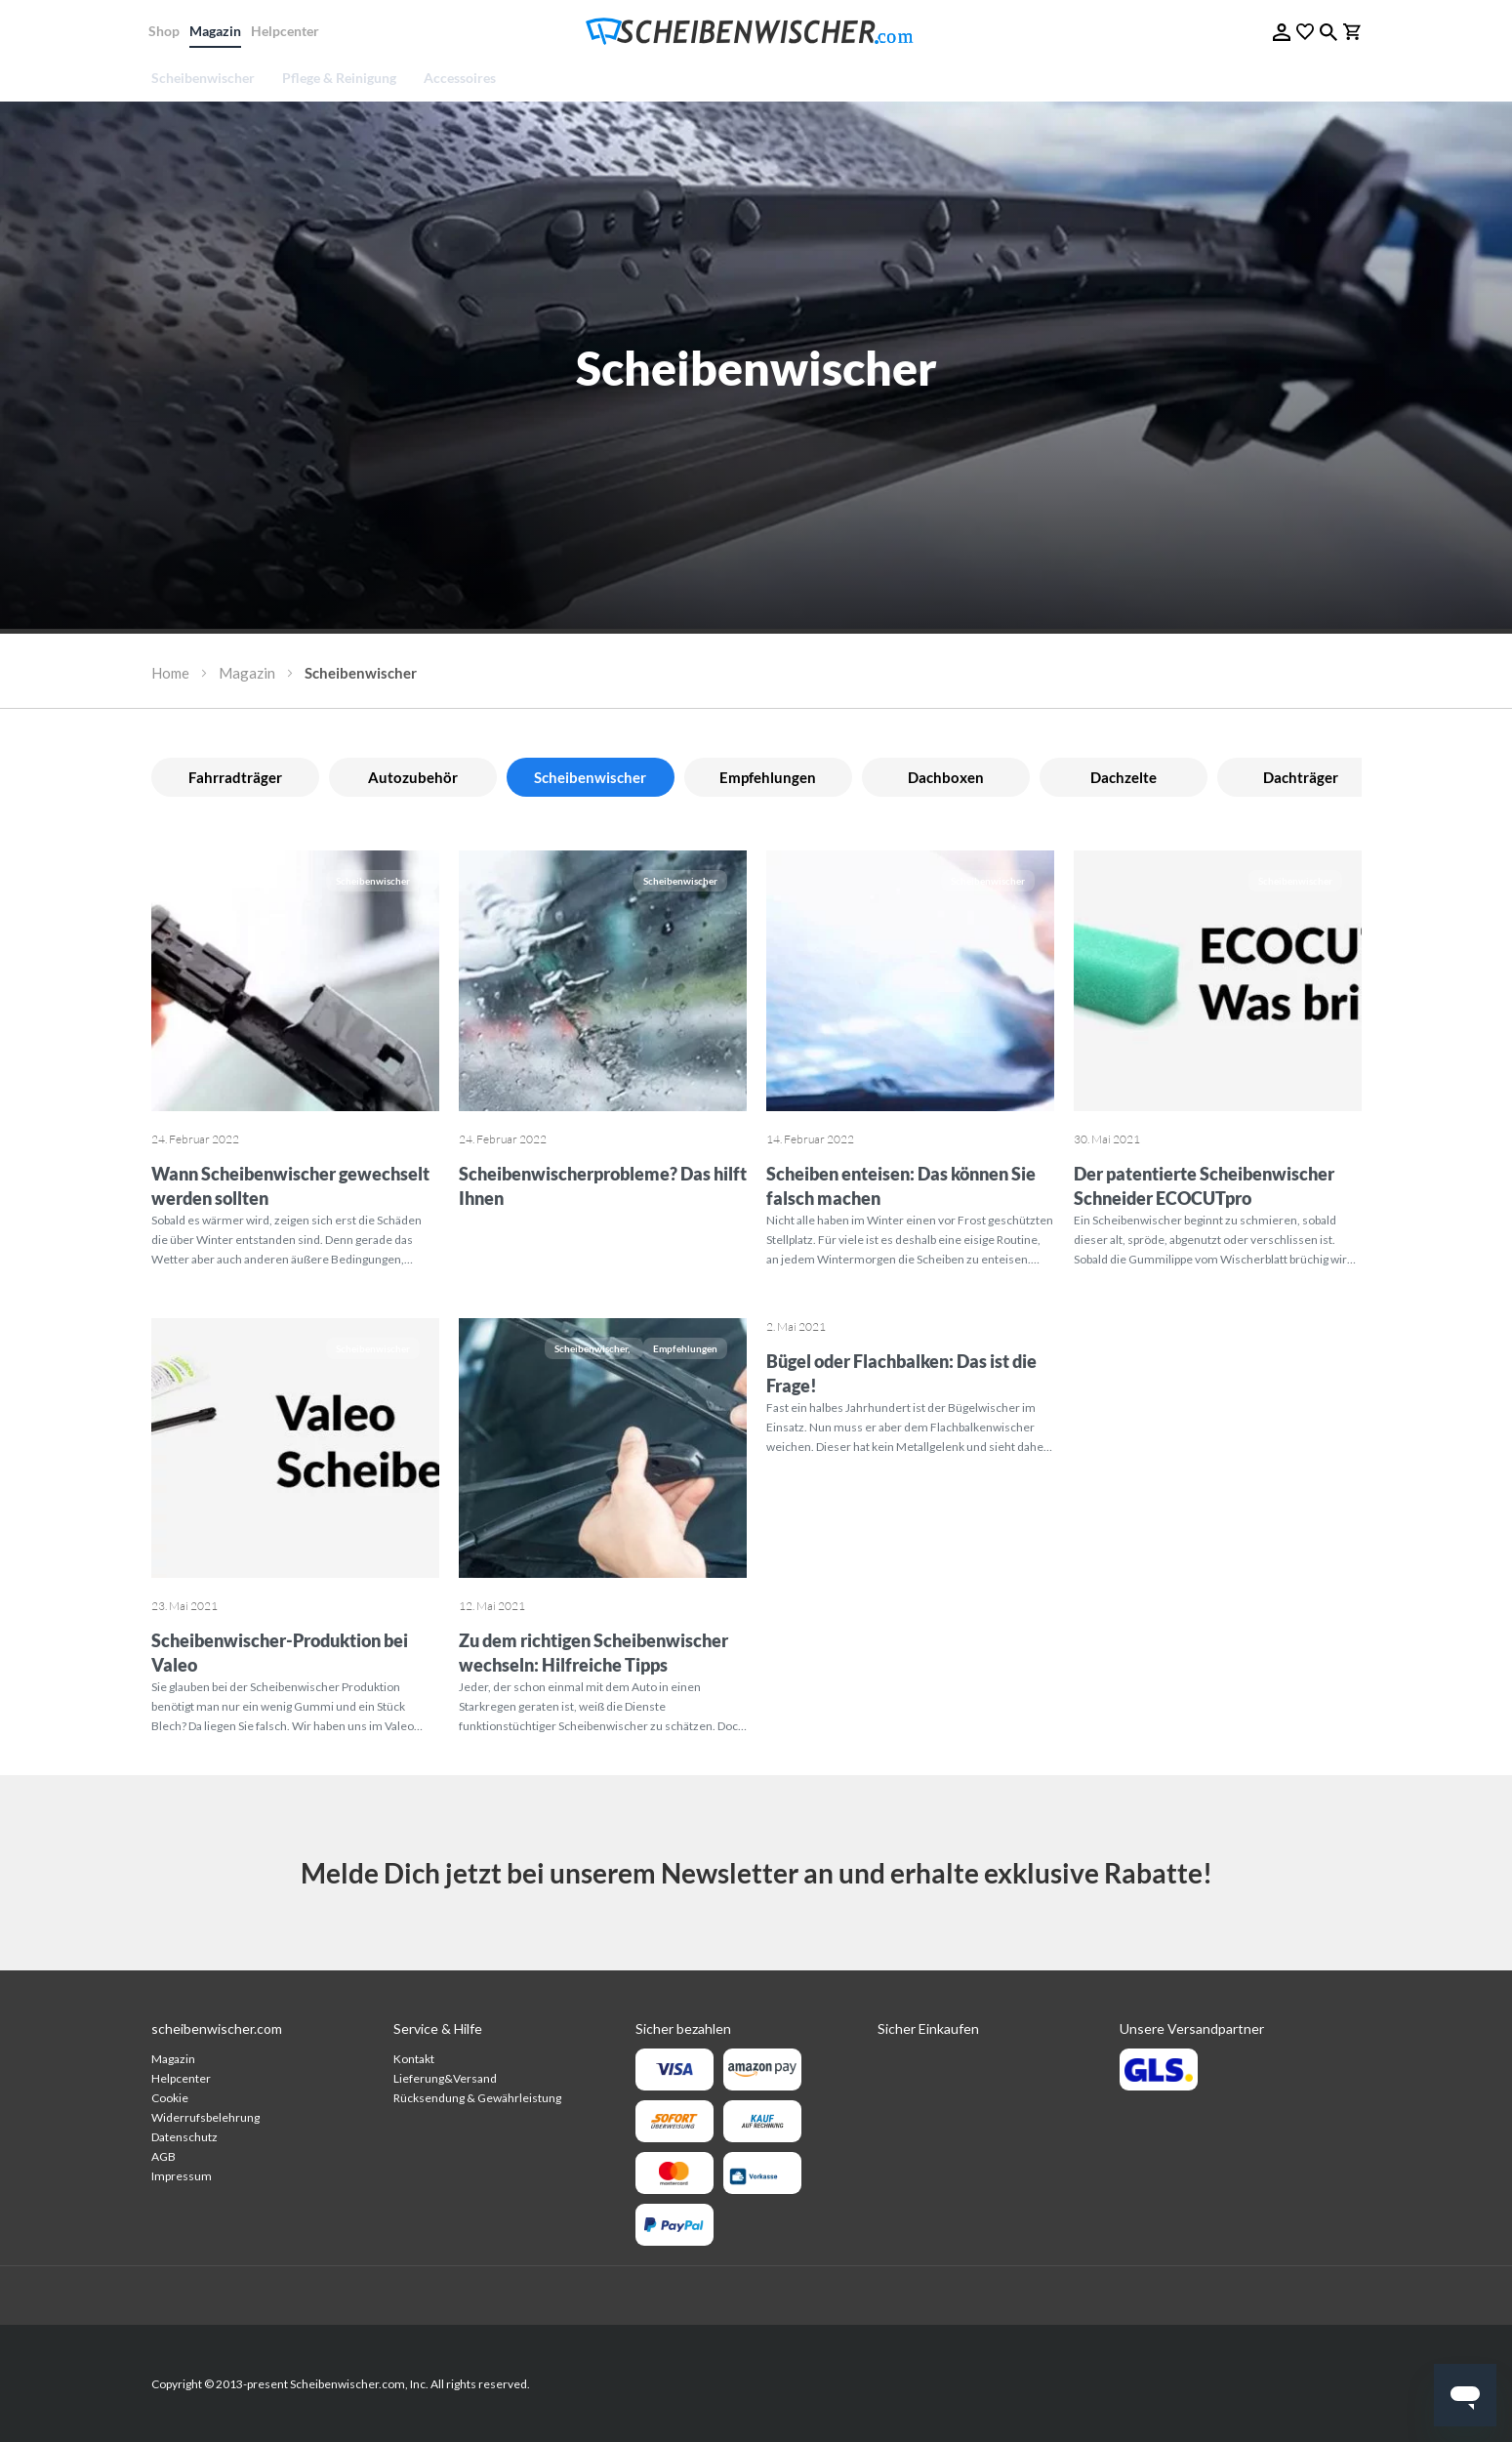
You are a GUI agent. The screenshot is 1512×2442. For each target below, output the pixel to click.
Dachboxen (946, 777)
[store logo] (755, 32)
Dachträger (1300, 777)
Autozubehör (413, 777)
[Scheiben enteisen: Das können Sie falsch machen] (910, 982)
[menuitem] (209, 78)
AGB (163, 2156)
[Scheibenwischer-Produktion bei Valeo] (295, 1450)
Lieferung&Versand (445, 2078)
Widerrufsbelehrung (205, 2117)
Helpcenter (288, 30)
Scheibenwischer (373, 881)
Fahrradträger (235, 777)
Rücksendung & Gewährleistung (477, 2097)
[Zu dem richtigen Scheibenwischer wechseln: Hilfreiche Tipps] (603, 1450)
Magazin (218, 30)
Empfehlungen (767, 777)
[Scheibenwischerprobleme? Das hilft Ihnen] (603, 982)
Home (170, 673)
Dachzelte (1123, 777)
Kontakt (413, 2058)
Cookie (169, 2097)
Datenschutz (184, 2137)
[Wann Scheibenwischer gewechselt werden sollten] (295, 982)
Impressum (181, 2176)
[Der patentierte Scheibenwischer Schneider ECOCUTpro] (1218, 982)
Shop (167, 30)
